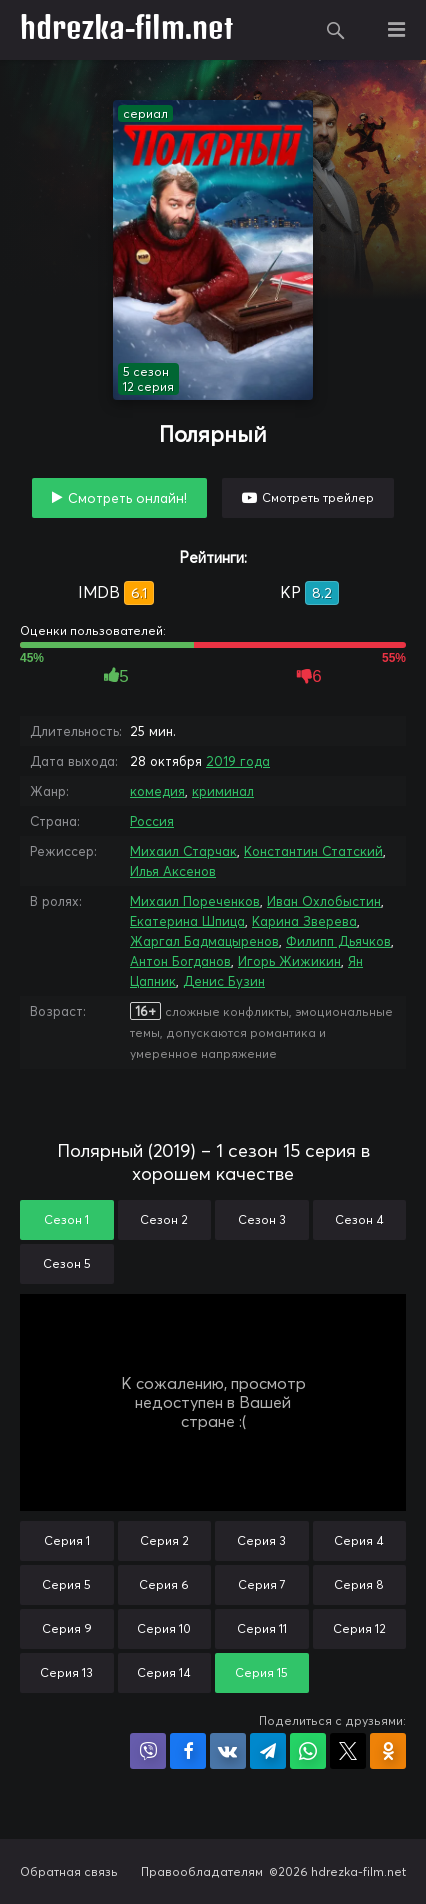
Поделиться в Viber (148, 1751)
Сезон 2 (164, 1219)
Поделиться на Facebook (188, 1751)
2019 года (238, 761)
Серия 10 (164, 1628)
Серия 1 (67, 1540)
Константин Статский (313, 851)
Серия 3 (261, 1540)
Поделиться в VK (228, 1751)
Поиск (336, 30)
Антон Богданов (180, 961)
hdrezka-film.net (126, 30)
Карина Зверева (304, 921)
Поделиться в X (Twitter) (348, 1751)
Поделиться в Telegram (268, 1751)
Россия (152, 821)
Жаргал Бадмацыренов (204, 941)
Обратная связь (69, 1871)
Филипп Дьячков (338, 941)
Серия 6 (164, 1584)
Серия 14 (164, 1672)
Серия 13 (66, 1672)
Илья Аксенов (173, 871)
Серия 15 (261, 1672)
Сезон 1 (66, 1219)
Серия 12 (359, 1628)
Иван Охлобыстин (324, 901)
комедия (157, 791)
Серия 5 (66, 1584)
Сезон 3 (262, 1219)
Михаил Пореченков (195, 901)
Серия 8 (359, 1584)
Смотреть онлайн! (127, 498)
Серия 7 (262, 1584)
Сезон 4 (359, 1219)
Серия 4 (359, 1540)
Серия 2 (164, 1540)
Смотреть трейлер (318, 497)
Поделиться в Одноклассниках (388, 1751)
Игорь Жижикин (289, 961)
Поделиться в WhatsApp (308, 1751)
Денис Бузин (224, 981)
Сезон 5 (67, 1263)
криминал (223, 791)
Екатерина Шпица (187, 921)
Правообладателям (202, 1871)
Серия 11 (262, 1628)
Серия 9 (67, 1628)
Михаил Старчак (183, 851)
